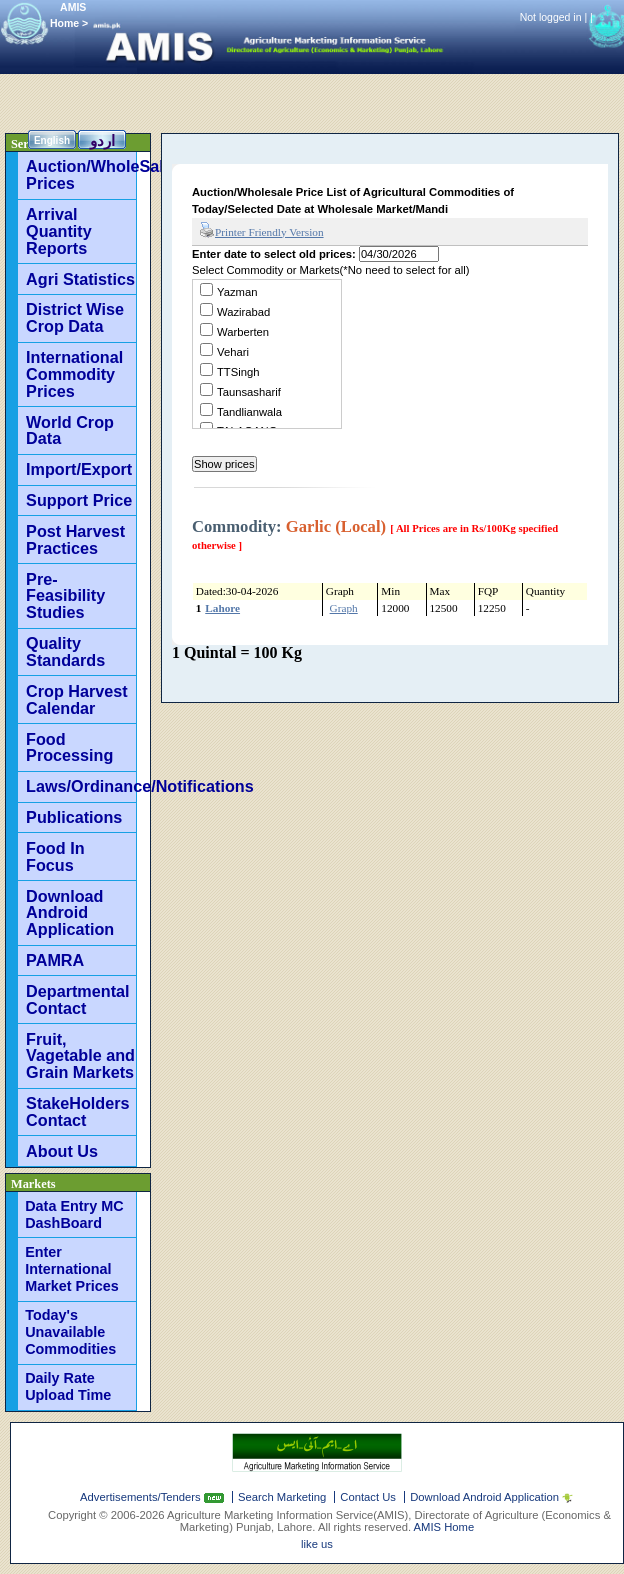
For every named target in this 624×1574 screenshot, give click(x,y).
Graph (344, 608)
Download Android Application (70, 913)
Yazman (237, 292)
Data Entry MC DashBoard (74, 1214)
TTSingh (238, 372)
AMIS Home (444, 1527)
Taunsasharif (249, 392)
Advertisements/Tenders (142, 1497)
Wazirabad (243, 312)
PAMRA (55, 960)
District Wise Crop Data (75, 317)
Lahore (222, 608)
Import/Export (79, 469)
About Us (62, 1151)
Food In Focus (55, 856)
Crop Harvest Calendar (77, 699)
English (52, 140)
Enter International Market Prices (72, 1269)
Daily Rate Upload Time (68, 1386)
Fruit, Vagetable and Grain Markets (80, 1056)
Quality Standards (65, 651)
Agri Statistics (80, 279)
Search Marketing (282, 1497)
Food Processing (69, 747)
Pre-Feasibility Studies (65, 596)
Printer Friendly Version (261, 231)
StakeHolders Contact (77, 1111)
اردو (102, 140)
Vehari (233, 352)
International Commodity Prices (74, 374)
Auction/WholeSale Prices (81, 174)
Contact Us (368, 1497)
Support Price (79, 500)
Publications (74, 817)
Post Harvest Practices (75, 539)
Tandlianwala (249, 412)
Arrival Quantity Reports (59, 231)
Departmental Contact (77, 999)
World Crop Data (70, 430)
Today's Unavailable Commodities (70, 1332)
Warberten (243, 332)
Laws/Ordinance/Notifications (81, 786)
